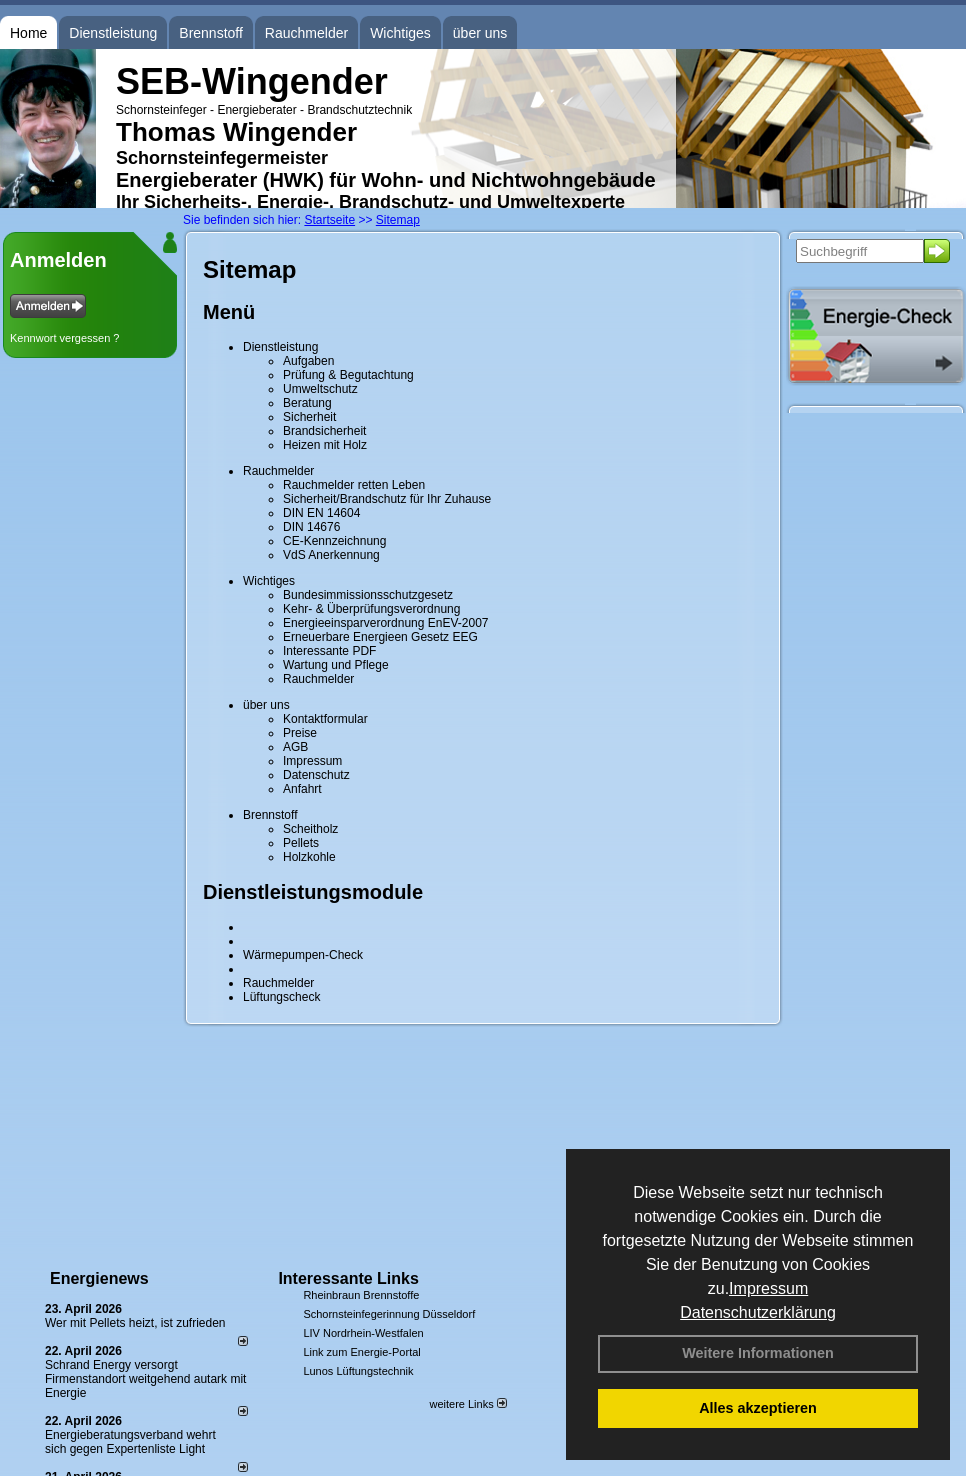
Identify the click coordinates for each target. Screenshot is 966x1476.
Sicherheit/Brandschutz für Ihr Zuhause (387, 499)
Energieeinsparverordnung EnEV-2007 (385, 623)
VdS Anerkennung (331, 555)
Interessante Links (348, 1278)
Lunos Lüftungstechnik (358, 1371)
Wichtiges (400, 33)
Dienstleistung (113, 33)
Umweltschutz (320, 389)
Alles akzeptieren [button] (758, 1408)
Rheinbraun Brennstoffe (361, 1295)
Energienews (99, 1278)
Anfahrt (302, 789)
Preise (300, 733)
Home (28, 33)
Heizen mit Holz (325, 445)
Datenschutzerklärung (758, 1312)
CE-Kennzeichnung (334, 541)
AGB (295, 747)
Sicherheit (309, 417)
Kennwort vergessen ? (64, 338)
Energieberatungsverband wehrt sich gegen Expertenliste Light (130, 1442)
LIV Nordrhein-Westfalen (363, 1333)
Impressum (768, 1288)
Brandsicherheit (324, 431)
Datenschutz (316, 775)
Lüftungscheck (281, 997)
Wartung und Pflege (336, 665)
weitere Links (467, 1404)
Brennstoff (211, 33)
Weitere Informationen (758, 1353)
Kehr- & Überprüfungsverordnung (371, 609)
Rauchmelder (306, 33)
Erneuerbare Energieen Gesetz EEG (380, 637)
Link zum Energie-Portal (361, 1352)
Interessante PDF (329, 651)
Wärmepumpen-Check (303, 955)
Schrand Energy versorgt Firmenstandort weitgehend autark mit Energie (145, 1379)
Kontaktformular (325, 719)
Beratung (307, 403)
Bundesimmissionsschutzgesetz (368, 595)
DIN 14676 (311, 527)
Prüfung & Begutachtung (348, 375)
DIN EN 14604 (321, 513)
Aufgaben (308, 361)
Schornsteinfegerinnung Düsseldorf (389, 1314)
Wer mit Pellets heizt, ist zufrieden (135, 1323)
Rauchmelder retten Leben (354, 485)
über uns (480, 33)
